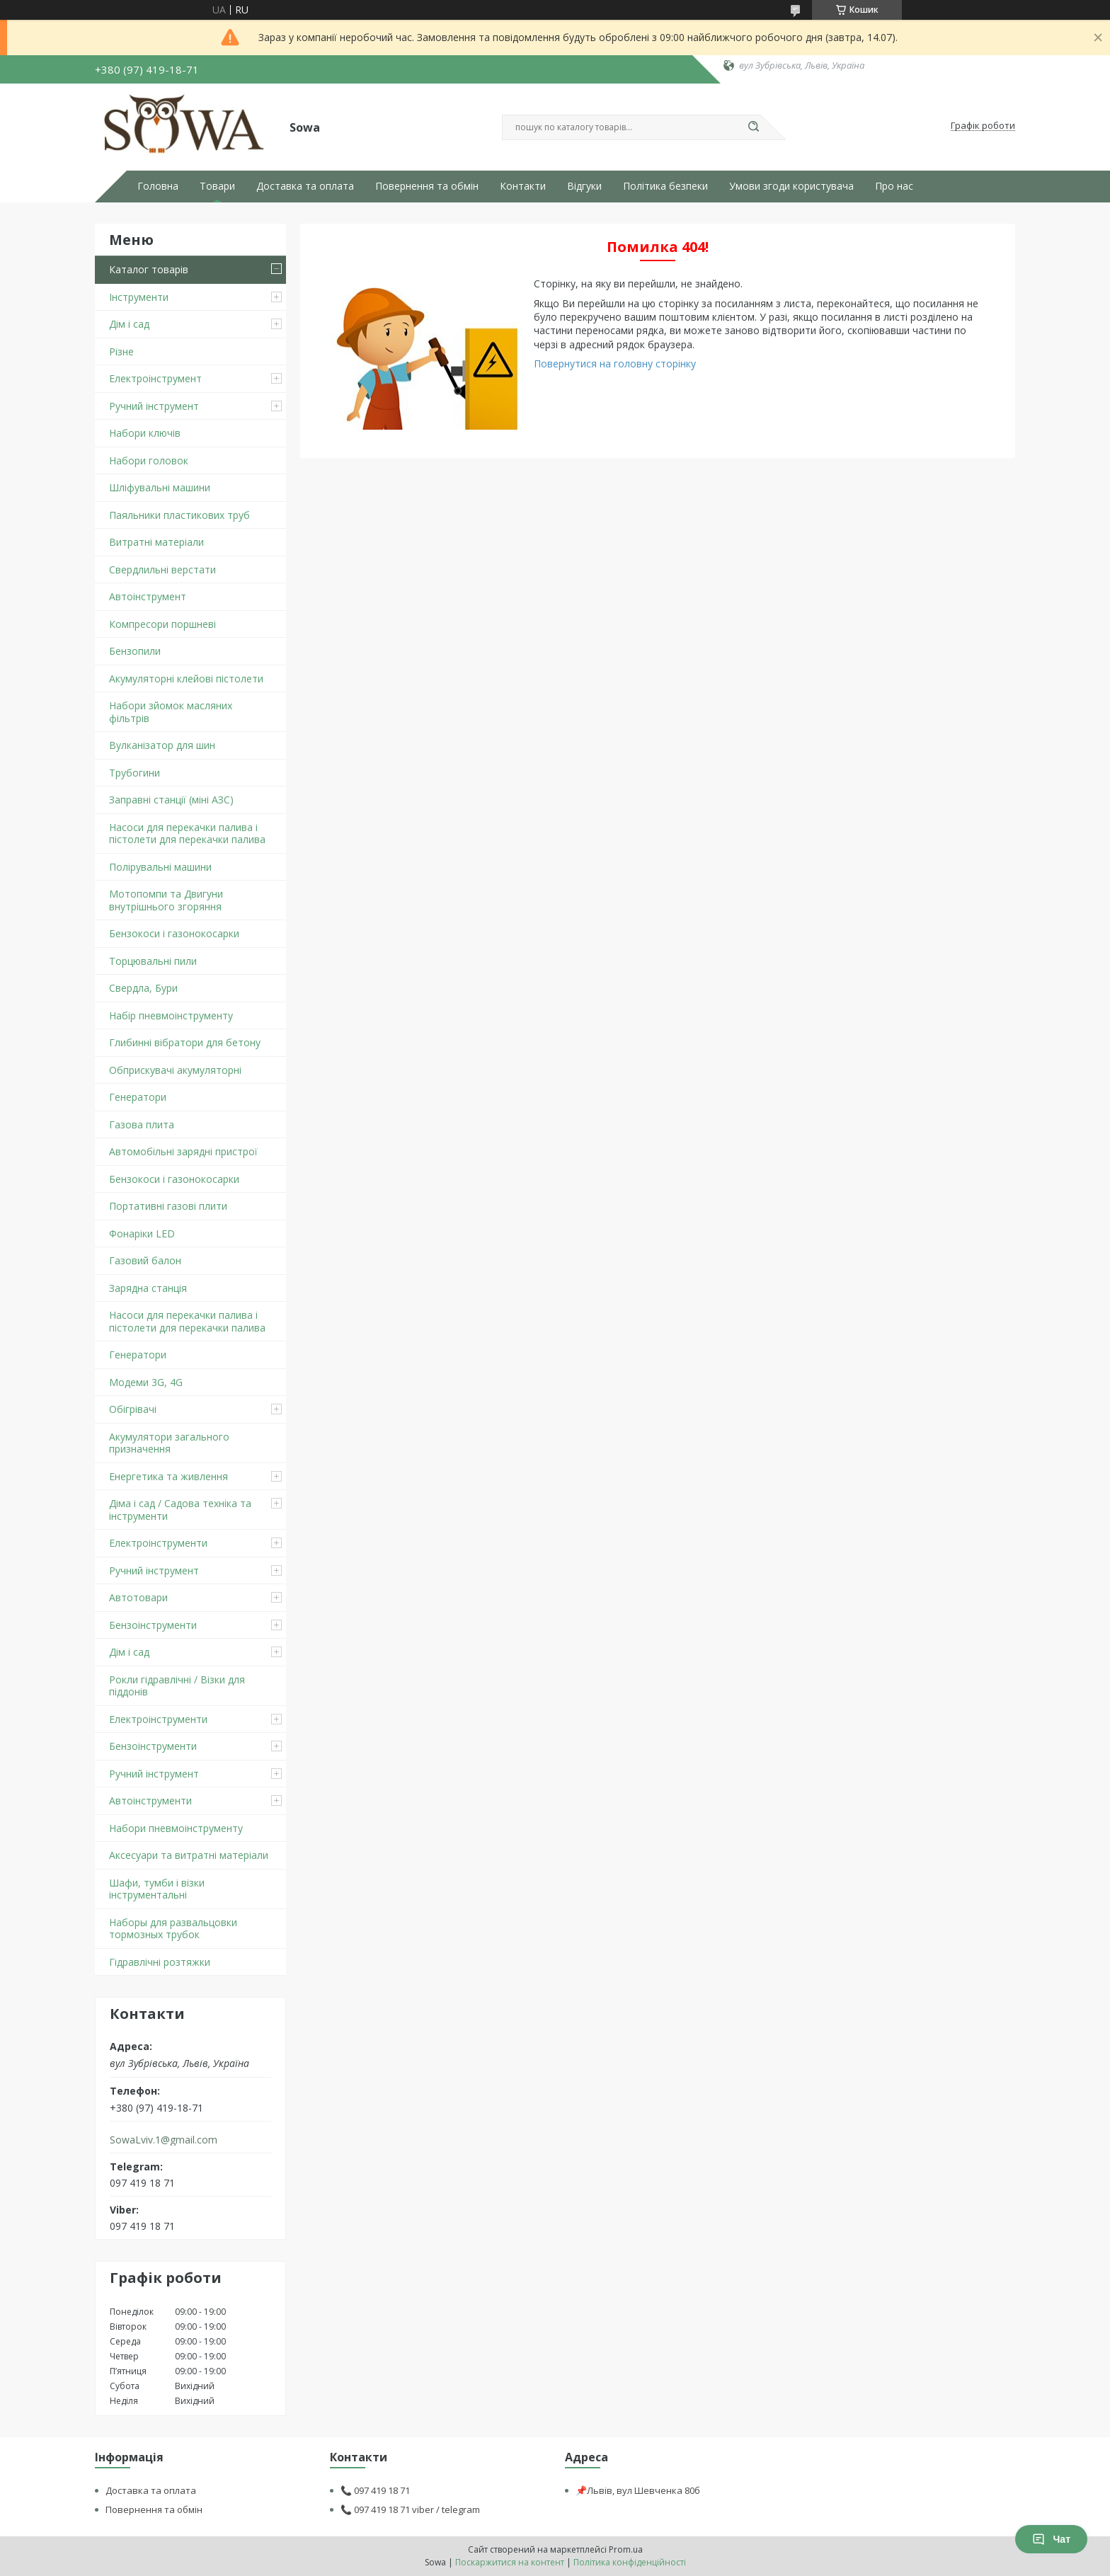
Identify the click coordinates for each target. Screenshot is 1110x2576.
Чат (1051, 2539)
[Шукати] (753, 127)
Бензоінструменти (153, 1625)
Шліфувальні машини (159, 487)
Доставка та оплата (305, 186)
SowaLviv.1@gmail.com (163, 2140)
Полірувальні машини (160, 867)
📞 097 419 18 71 (375, 2490)
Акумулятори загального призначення (169, 1443)
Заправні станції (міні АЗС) (171, 799)
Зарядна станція (148, 1288)
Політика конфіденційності (629, 2562)
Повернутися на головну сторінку (615, 363)
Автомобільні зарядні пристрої (183, 1151)
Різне (121, 351)
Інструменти (138, 297)
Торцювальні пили (153, 961)
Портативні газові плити (168, 1206)
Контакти (523, 186)
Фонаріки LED (142, 1233)
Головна (157, 186)
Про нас (894, 186)
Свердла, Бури (143, 988)
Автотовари (138, 1597)
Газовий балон (145, 1260)
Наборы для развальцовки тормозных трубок (173, 1929)
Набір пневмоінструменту (171, 1015)
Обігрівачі (132, 1409)
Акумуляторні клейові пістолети (186, 678)
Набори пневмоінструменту (176, 1828)
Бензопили (135, 651)
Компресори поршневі (162, 624)
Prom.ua (626, 2549)
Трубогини (134, 772)
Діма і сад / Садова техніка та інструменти (180, 1509)
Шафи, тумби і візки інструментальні (157, 1889)
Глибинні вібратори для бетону (185, 1042)
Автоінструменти (150, 1800)
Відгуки (584, 186)
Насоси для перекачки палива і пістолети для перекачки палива (187, 833)
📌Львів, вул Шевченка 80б (638, 2490)
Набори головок (148, 460)
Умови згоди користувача (791, 186)
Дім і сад (129, 324)
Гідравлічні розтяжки (159, 1962)
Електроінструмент (155, 378)
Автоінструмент (147, 596)
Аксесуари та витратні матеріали (188, 1855)
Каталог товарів (148, 269)
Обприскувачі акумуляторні (175, 1070)
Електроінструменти (158, 1543)
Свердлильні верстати (162, 569)
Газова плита (141, 1124)
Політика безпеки (665, 186)
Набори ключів (145, 433)
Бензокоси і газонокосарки (174, 933)
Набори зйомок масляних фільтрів (170, 712)
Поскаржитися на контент (509, 2562)
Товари (217, 186)
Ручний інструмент (154, 406)
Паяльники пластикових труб (179, 515)
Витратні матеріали (156, 542)
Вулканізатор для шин (162, 745)
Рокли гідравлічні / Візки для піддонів (177, 1686)
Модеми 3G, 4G (146, 1382)
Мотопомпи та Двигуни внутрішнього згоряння (166, 900)
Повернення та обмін (427, 186)
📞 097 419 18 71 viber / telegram (410, 2509)
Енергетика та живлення (168, 1476)
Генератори (137, 1097)
